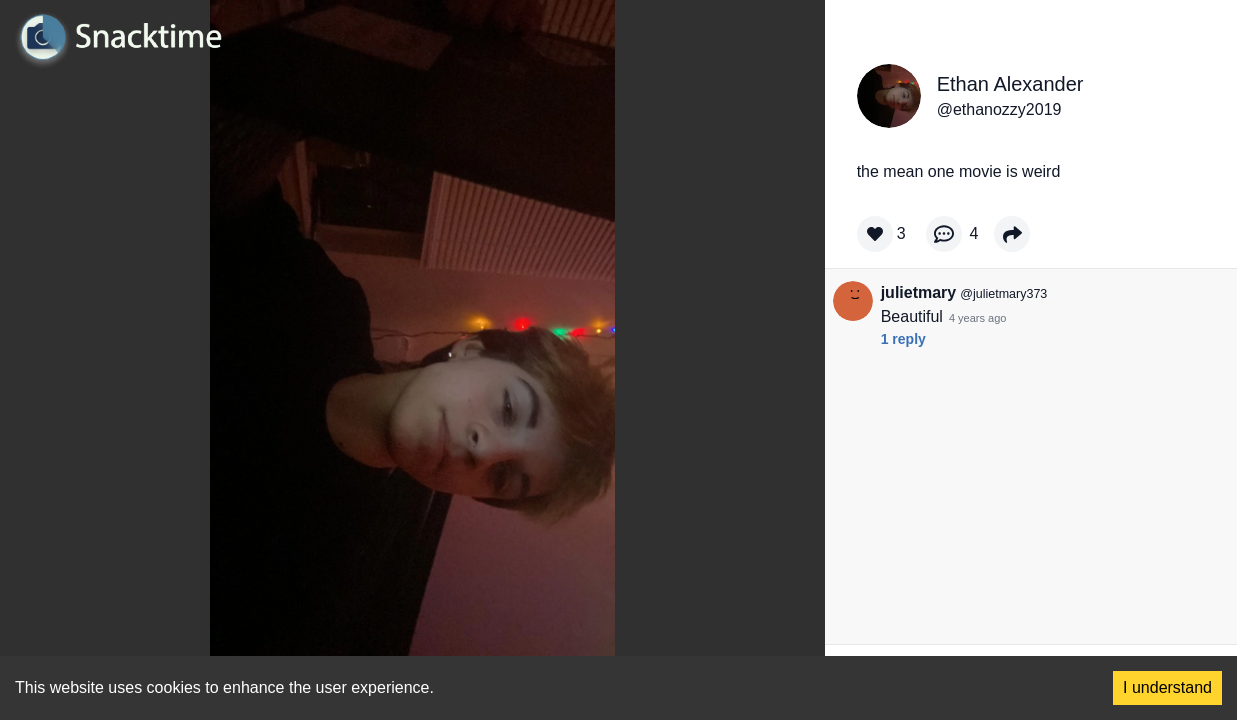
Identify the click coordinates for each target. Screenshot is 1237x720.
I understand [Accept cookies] (1167, 687)
